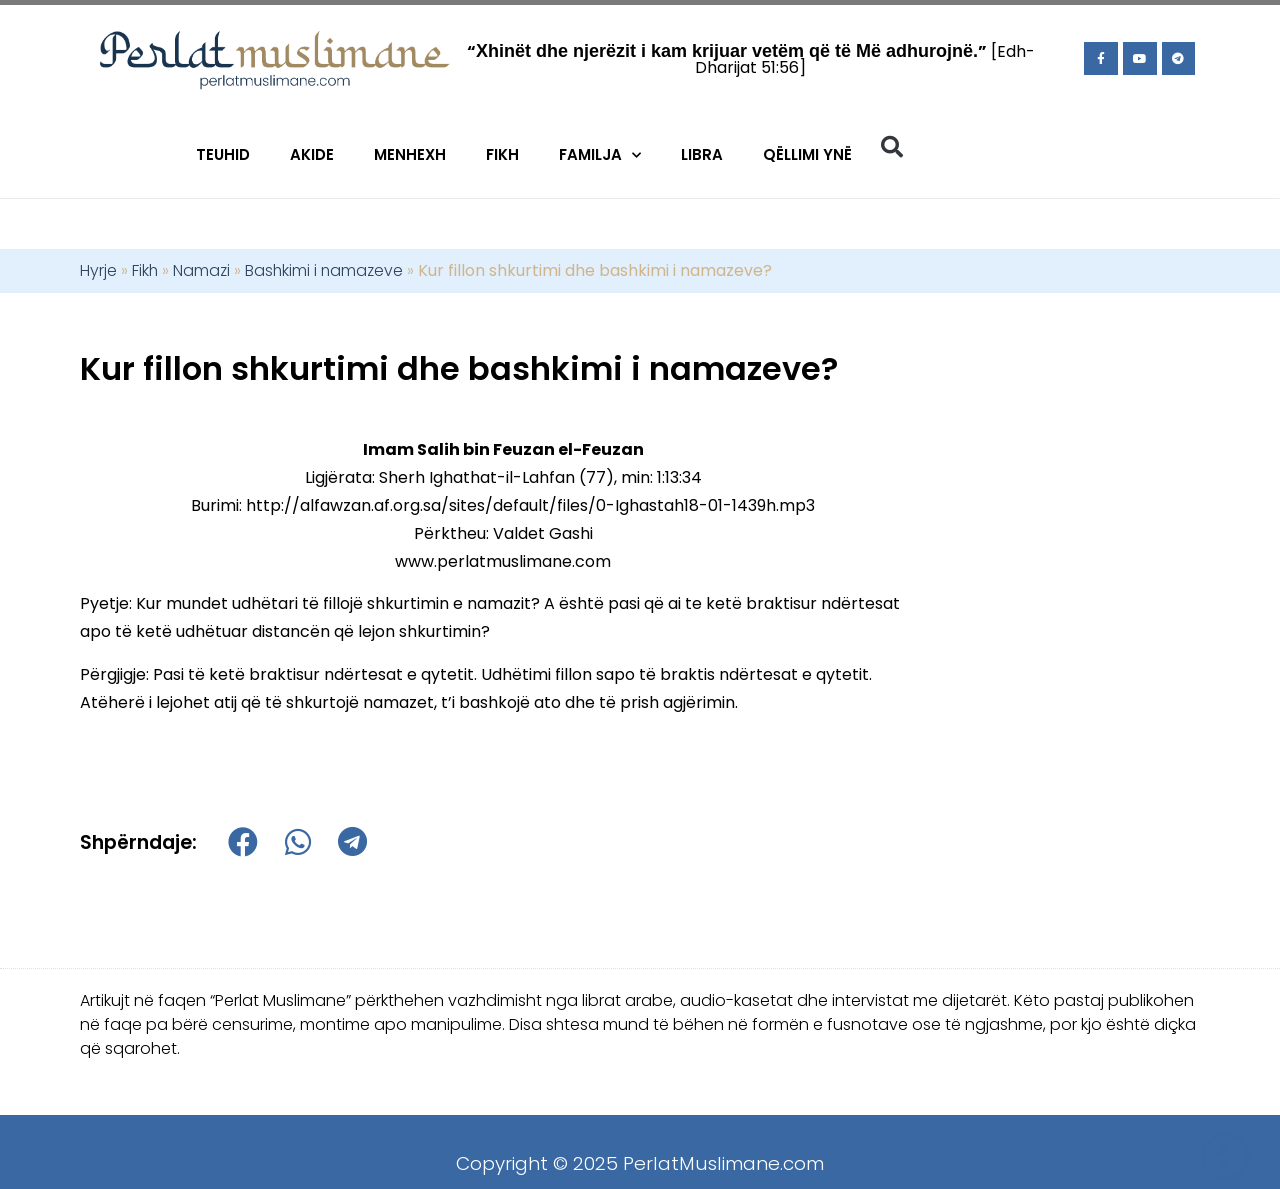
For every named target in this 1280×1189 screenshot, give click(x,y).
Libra (702, 154)
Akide (312, 154)
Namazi (201, 270)
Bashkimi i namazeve (324, 270)
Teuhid (223, 154)
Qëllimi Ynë (807, 154)
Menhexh (410, 154)
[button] (892, 147)
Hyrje (98, 270)
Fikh (502, 154)
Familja (600, 155)
